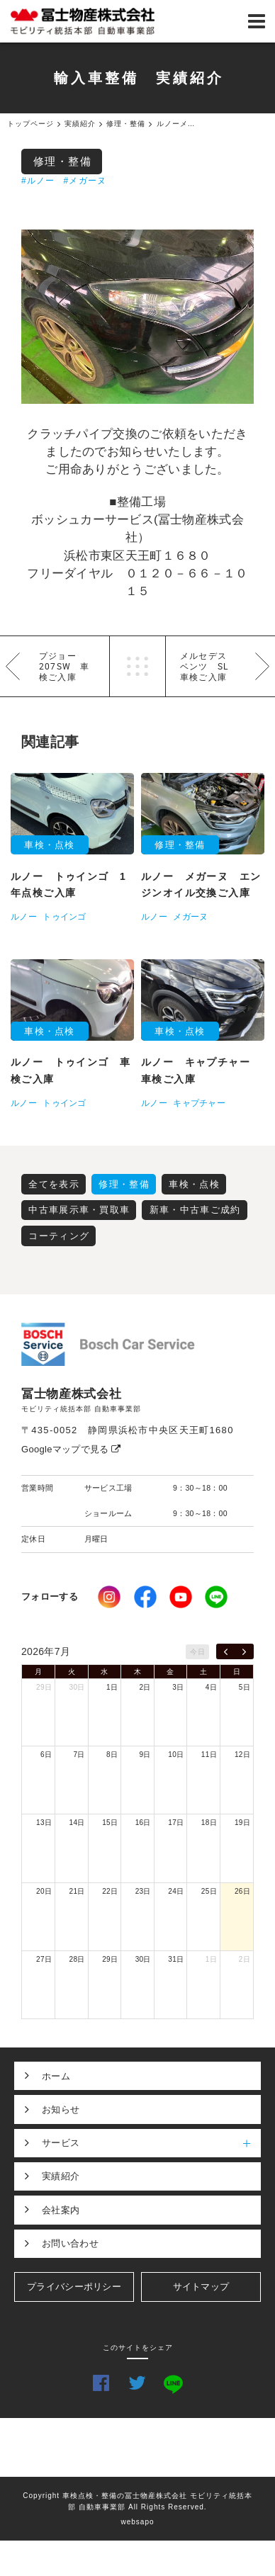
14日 (77, 1822)
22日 (110, 1891)
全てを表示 (53, 1184)
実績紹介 (60, 2176)
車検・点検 (194, 1184)
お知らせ (60, 2109)
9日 (145, 1754)
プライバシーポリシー (74, 2286)
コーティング (58, 1236)
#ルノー (38, 181)
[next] (244, 1651)
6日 (46, 1754)
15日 (110, 1822)
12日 (242, 1754)
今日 (197, 1652)
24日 (176, 1891)
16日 (143, 1822)
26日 (242, 1891)
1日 (112, 1687)
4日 (211, 1687)
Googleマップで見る (71, 1449)
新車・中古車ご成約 (195, 1209)
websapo (137, 2522)
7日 (78, 1754)
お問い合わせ (70, 2243)
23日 (143, 1891)
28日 (77, 1959)
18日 (209, 1822)
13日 (44, 1822)
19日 (242, 1822)
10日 (176, 1754)
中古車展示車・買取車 (79, 1209)
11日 (209, 1754)
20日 (44, 1891)
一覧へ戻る (137, 666)
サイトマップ (201, 2286)
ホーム (56, 2076)
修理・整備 (62, 161)
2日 (145, 1687)
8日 (112, 1754)
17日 (176, 1822)
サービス (151, 2143)
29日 (44, 1687)
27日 (44, 1959)
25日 (209, 1891)
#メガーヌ (84, 181)
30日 (77, 1687)
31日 (176, 1959)
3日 (178, 1687)
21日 (77, 1891)
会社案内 (60, 2210)
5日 (244, 1687)
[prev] (225, 1651)
